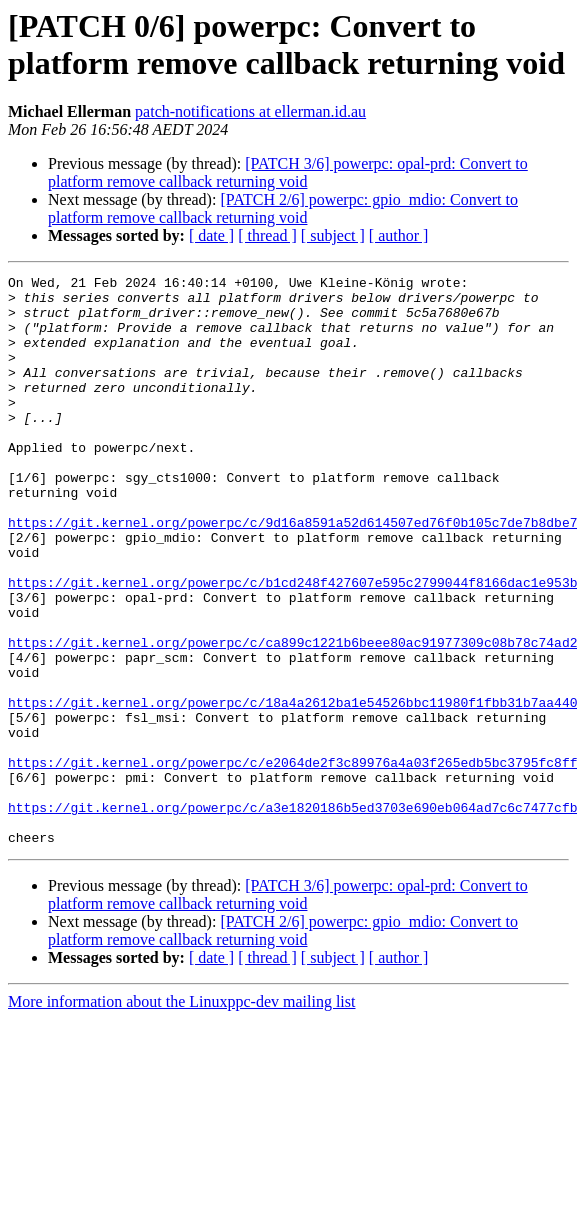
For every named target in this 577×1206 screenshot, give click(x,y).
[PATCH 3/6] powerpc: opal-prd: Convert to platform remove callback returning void (288, 172)
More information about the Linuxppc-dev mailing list (181, 1115)
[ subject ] (333, 235)
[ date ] (211, 235)
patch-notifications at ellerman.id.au (250, 111)
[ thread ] (267, 235)
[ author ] (399, 235)
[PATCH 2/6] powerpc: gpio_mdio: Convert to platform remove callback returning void (283, 208)
